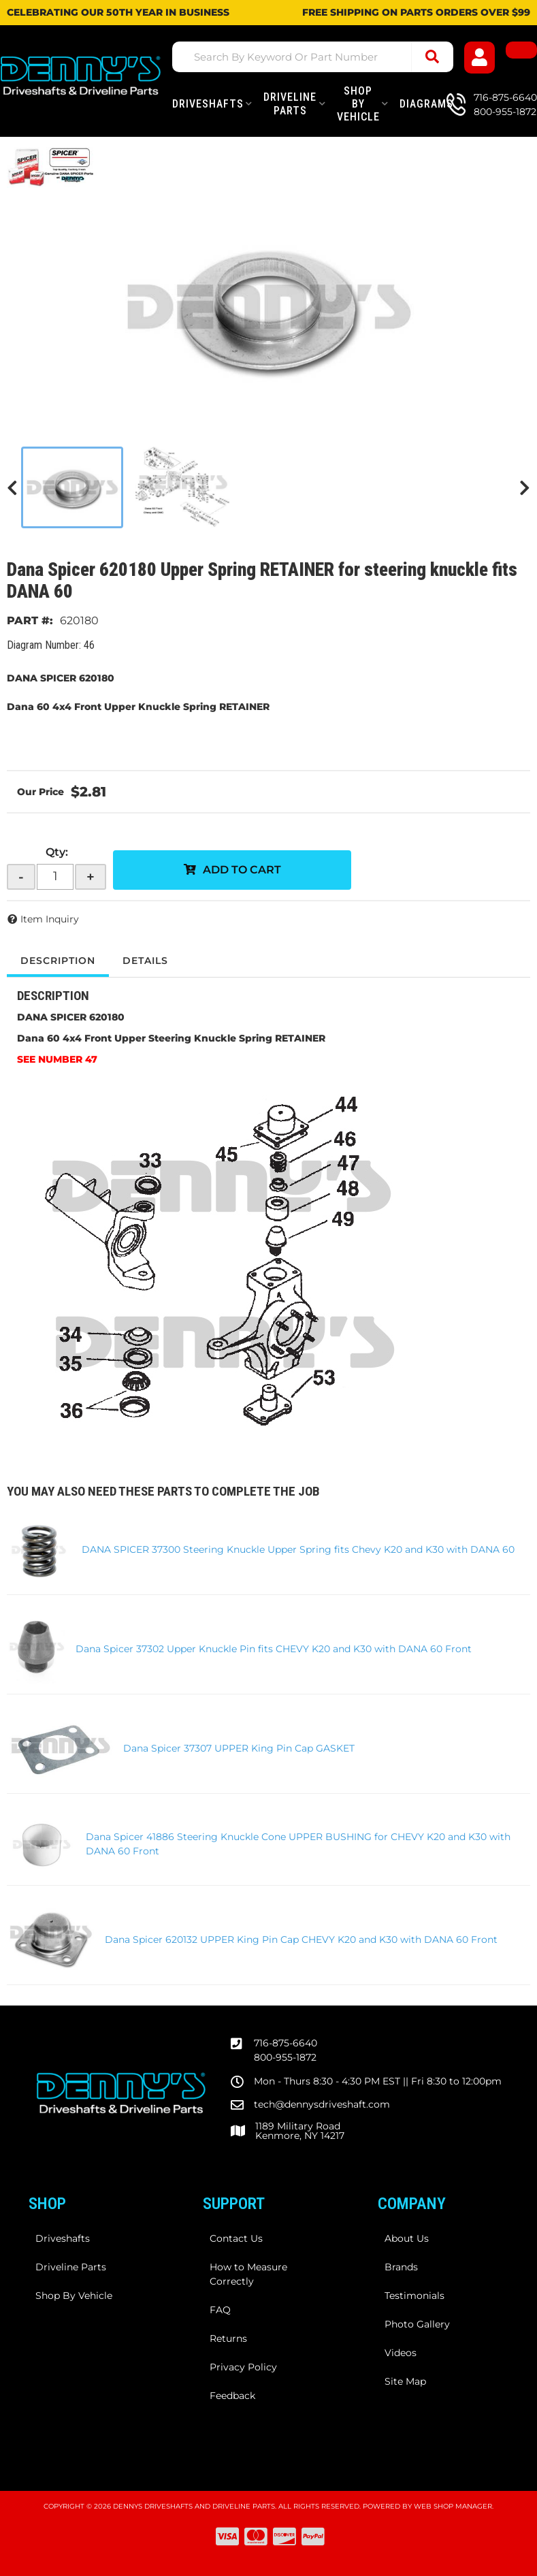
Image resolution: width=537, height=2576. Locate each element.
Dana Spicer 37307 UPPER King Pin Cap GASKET (239, 1748)
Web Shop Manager (453, 2506)
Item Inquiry (49, 919)
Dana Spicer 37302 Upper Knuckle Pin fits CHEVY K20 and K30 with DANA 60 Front (274, 1649)
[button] (312, 57)
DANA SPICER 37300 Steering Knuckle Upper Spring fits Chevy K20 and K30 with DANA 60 (298, 1549)
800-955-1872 (285, 2057)
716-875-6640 (285, 2043)
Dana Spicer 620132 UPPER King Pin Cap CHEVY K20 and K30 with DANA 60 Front (301, 1939)
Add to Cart (242, 869)
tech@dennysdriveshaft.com (322, 2104)
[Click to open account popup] (479, 58)
